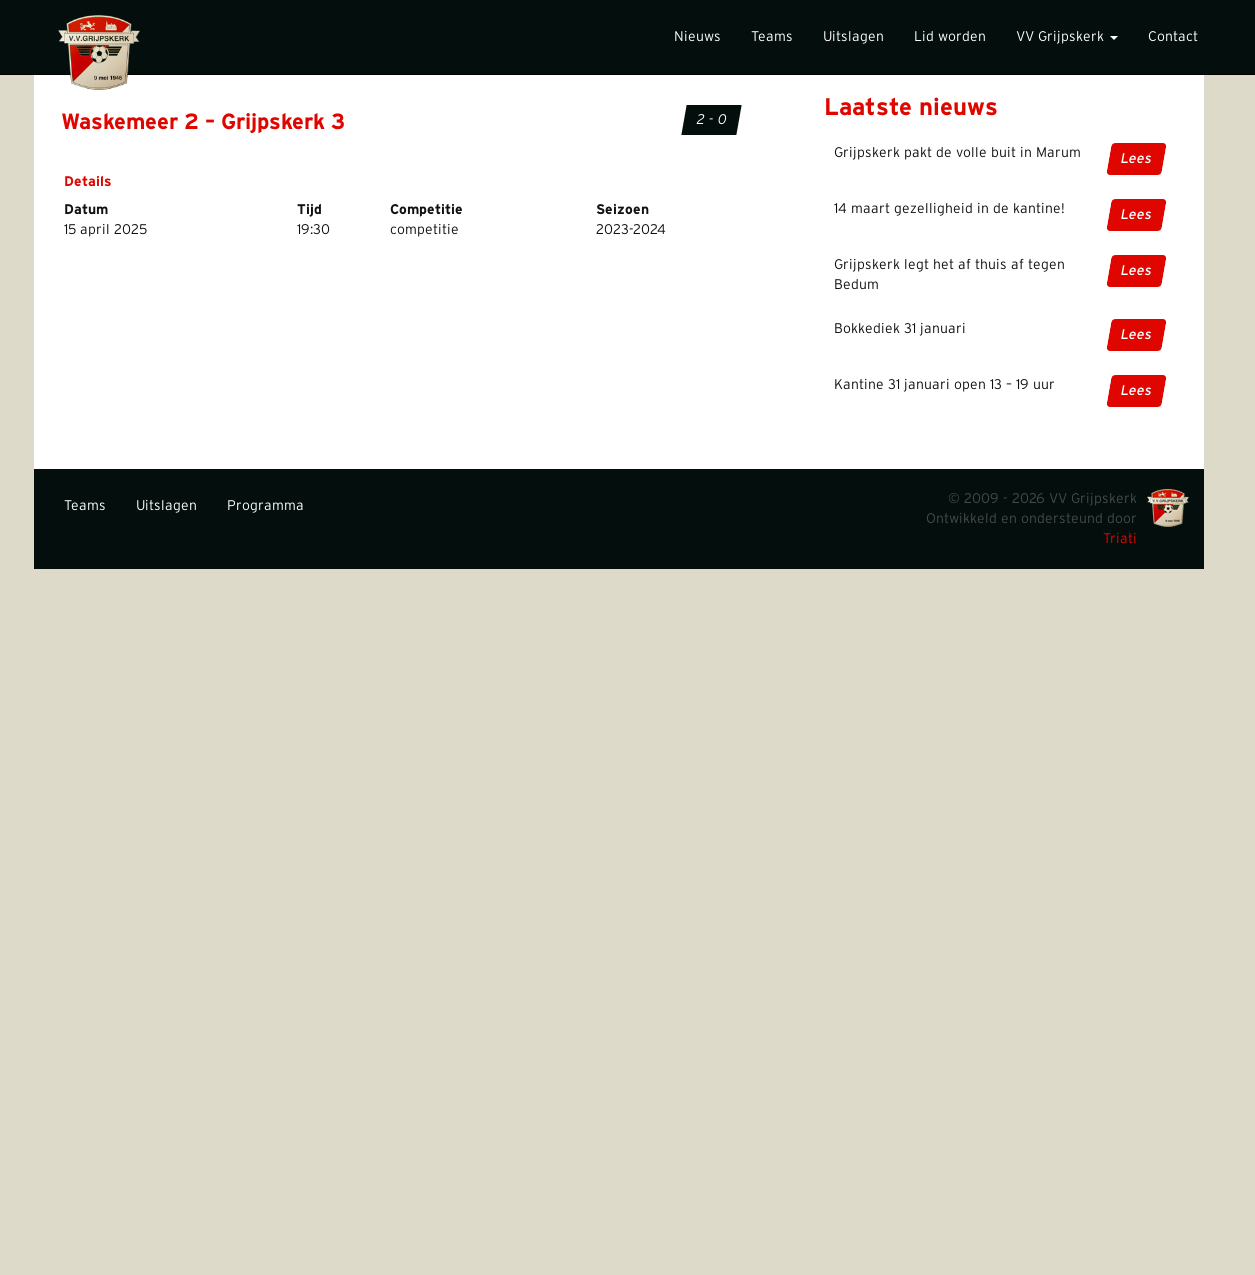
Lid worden (950, 37)
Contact (1173, 37)
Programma (265, 506)
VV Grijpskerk (1067, 37)
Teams (772, 37)
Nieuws (697, 37)
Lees (1135, 159)
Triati (1120, 539)
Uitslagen (853, 37)
